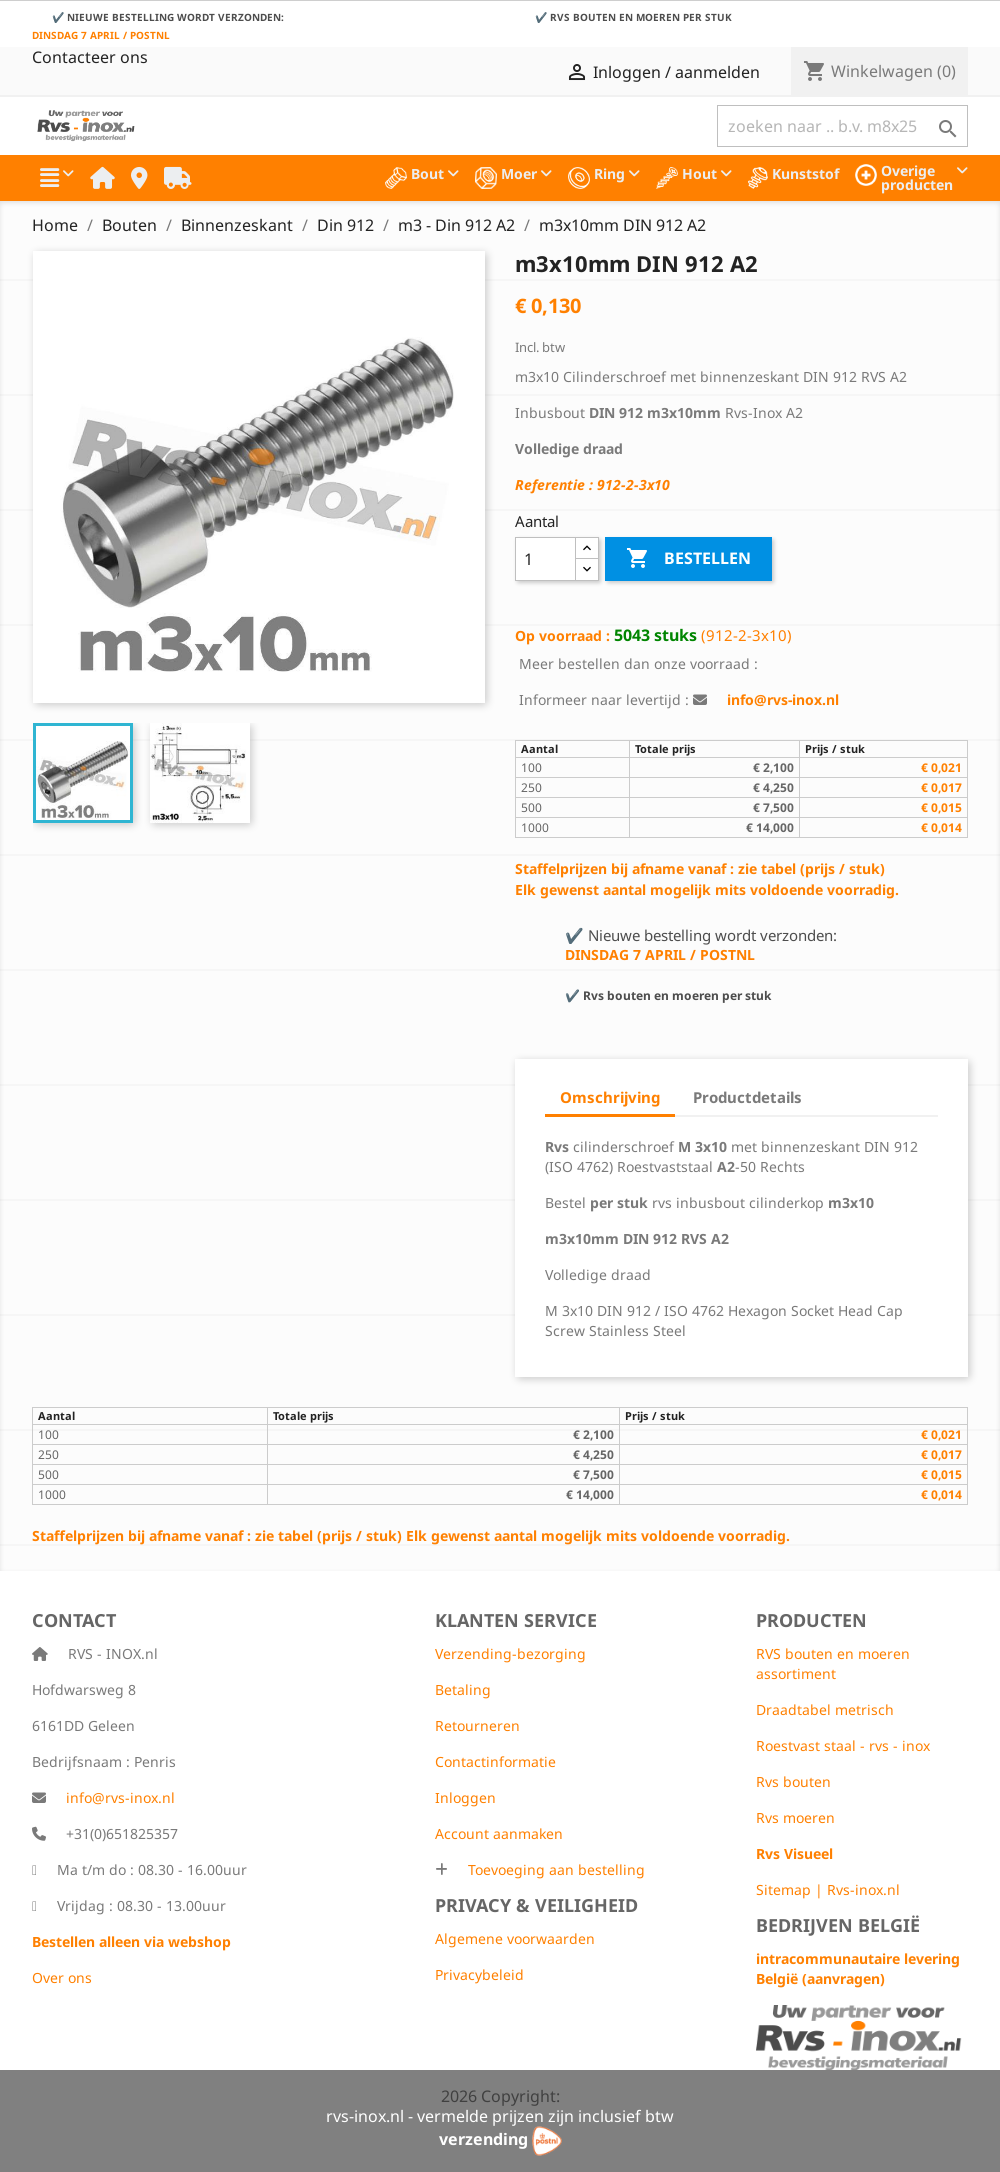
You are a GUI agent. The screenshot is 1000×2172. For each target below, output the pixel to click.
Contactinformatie (495, 1761)
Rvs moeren (795, 1817)
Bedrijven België (838, 1925)
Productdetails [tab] (747, 1097)
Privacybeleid (479, 1974)
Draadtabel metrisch (825, 1709)
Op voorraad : (562, 635)
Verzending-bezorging (510, 1653)
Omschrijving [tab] (610, 1097)
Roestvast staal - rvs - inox (843, 1745)
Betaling (463, 1689)
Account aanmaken (499, 1833)
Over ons (62, 1977)
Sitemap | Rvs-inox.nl (828, 1889)
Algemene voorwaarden (515, 1938)
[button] (57, 178)
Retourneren (477, 1725)
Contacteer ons (90, 57)
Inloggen (465, 1797)
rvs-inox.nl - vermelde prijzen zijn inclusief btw (500, 2116)
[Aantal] (545, 559)
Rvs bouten (793, 1781)
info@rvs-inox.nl (120, 1797)
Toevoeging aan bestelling (554, 1869)
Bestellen (688, 559)
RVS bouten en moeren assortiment (833, 1663)
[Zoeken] (842, 126)
